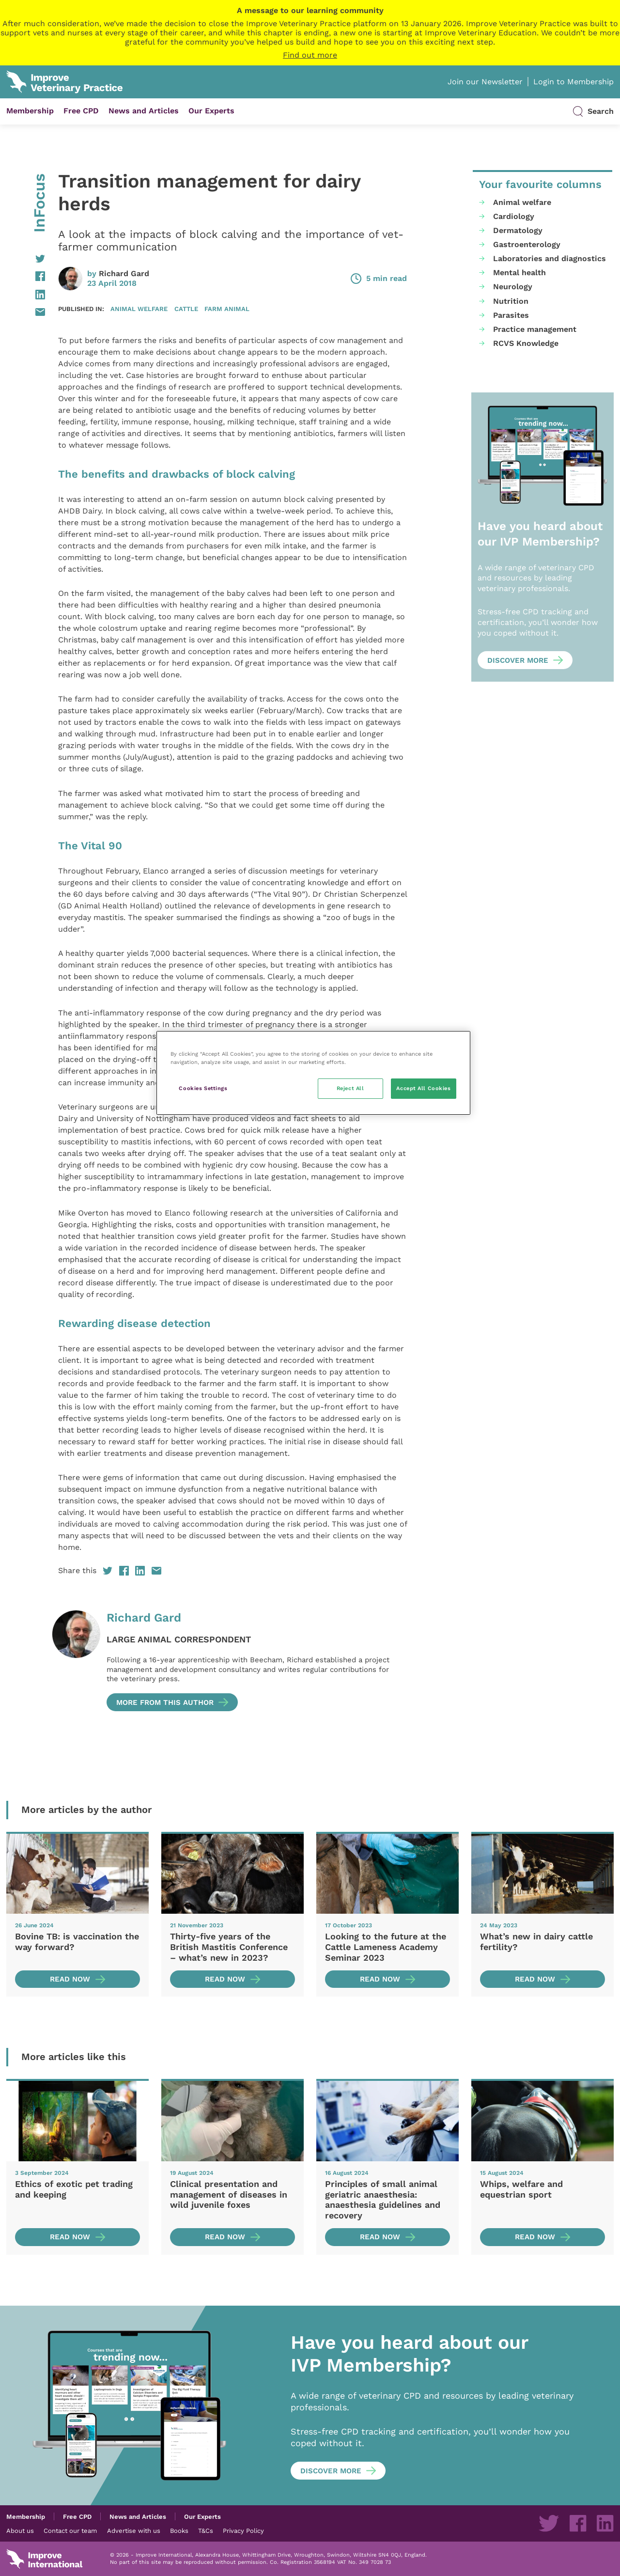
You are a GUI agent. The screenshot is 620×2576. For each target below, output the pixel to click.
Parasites (511, 315)
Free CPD (81, 110)
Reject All (350, 1088)
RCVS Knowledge (525, 343)
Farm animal (226, 308)
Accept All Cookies (423, 1088)
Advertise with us (133, 2530)
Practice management (534, 329)
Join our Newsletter (485, 81)
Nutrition (510, 301)
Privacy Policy (243, 2530)
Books (179, 2530)
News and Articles (143, 110)
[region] (313, 1072)
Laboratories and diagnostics (549, 258)
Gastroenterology (526, 244)
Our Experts (211, 110)
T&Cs (205, 2530)
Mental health (519, 272)
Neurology (512, 286)
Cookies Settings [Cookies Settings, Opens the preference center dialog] (203, 1088)
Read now (70, 1979)
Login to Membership (573, 81)
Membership (30, 110)
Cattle (186, 308)
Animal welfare (139, 308)
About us (20, 2530)
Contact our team (70, 2530)
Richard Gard (124, 273)
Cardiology (513, 216)
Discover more (517, 660)
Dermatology (517, 230)
